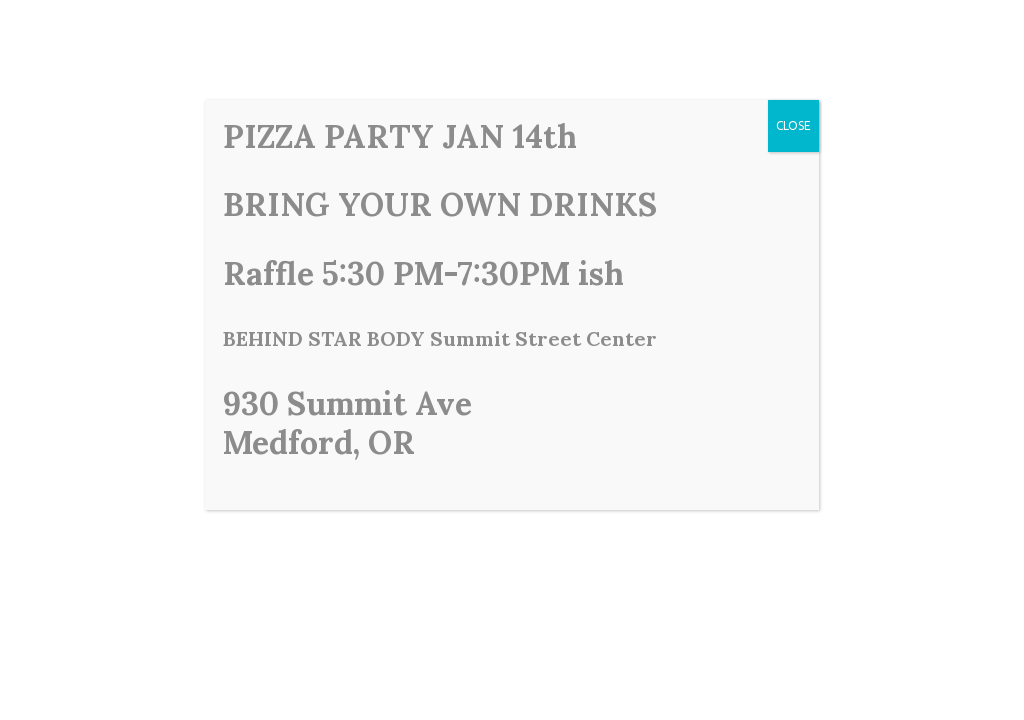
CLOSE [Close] (793, 125)
